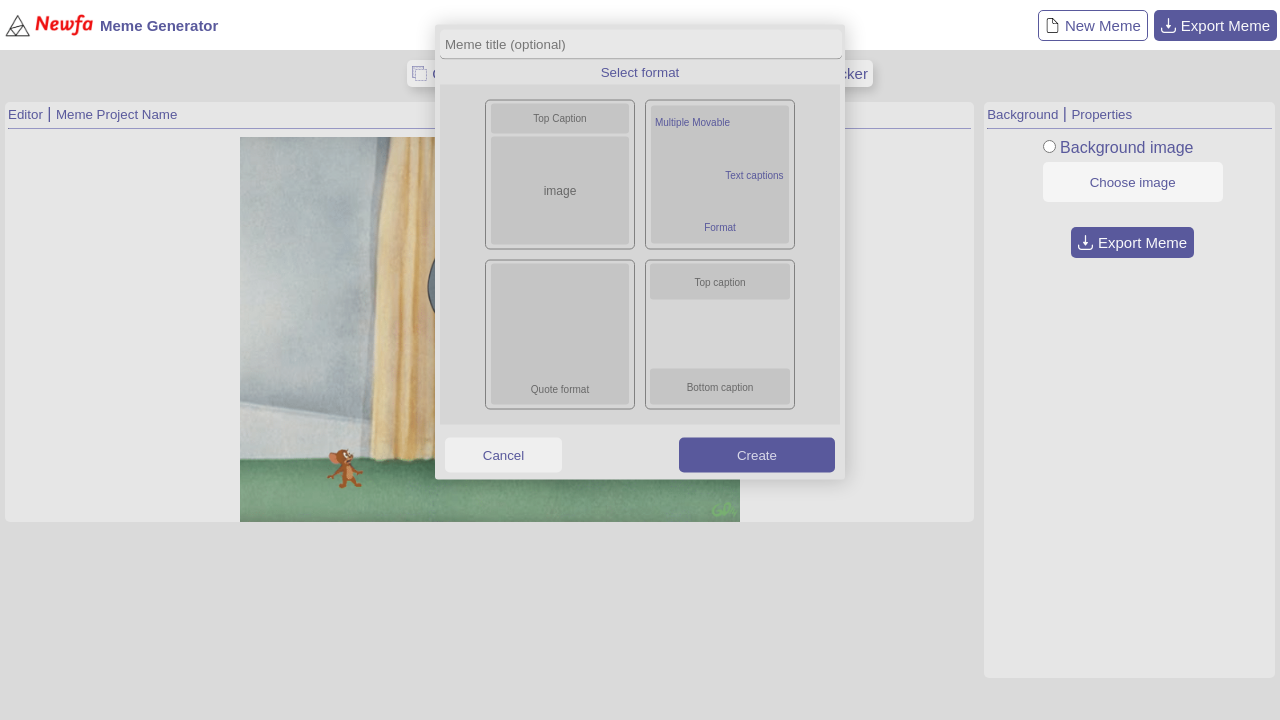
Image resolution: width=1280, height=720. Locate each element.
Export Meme (1215, 25)
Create (757, 454)
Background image (1126, 147)
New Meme (1093, 25)
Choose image (1133, 182)
